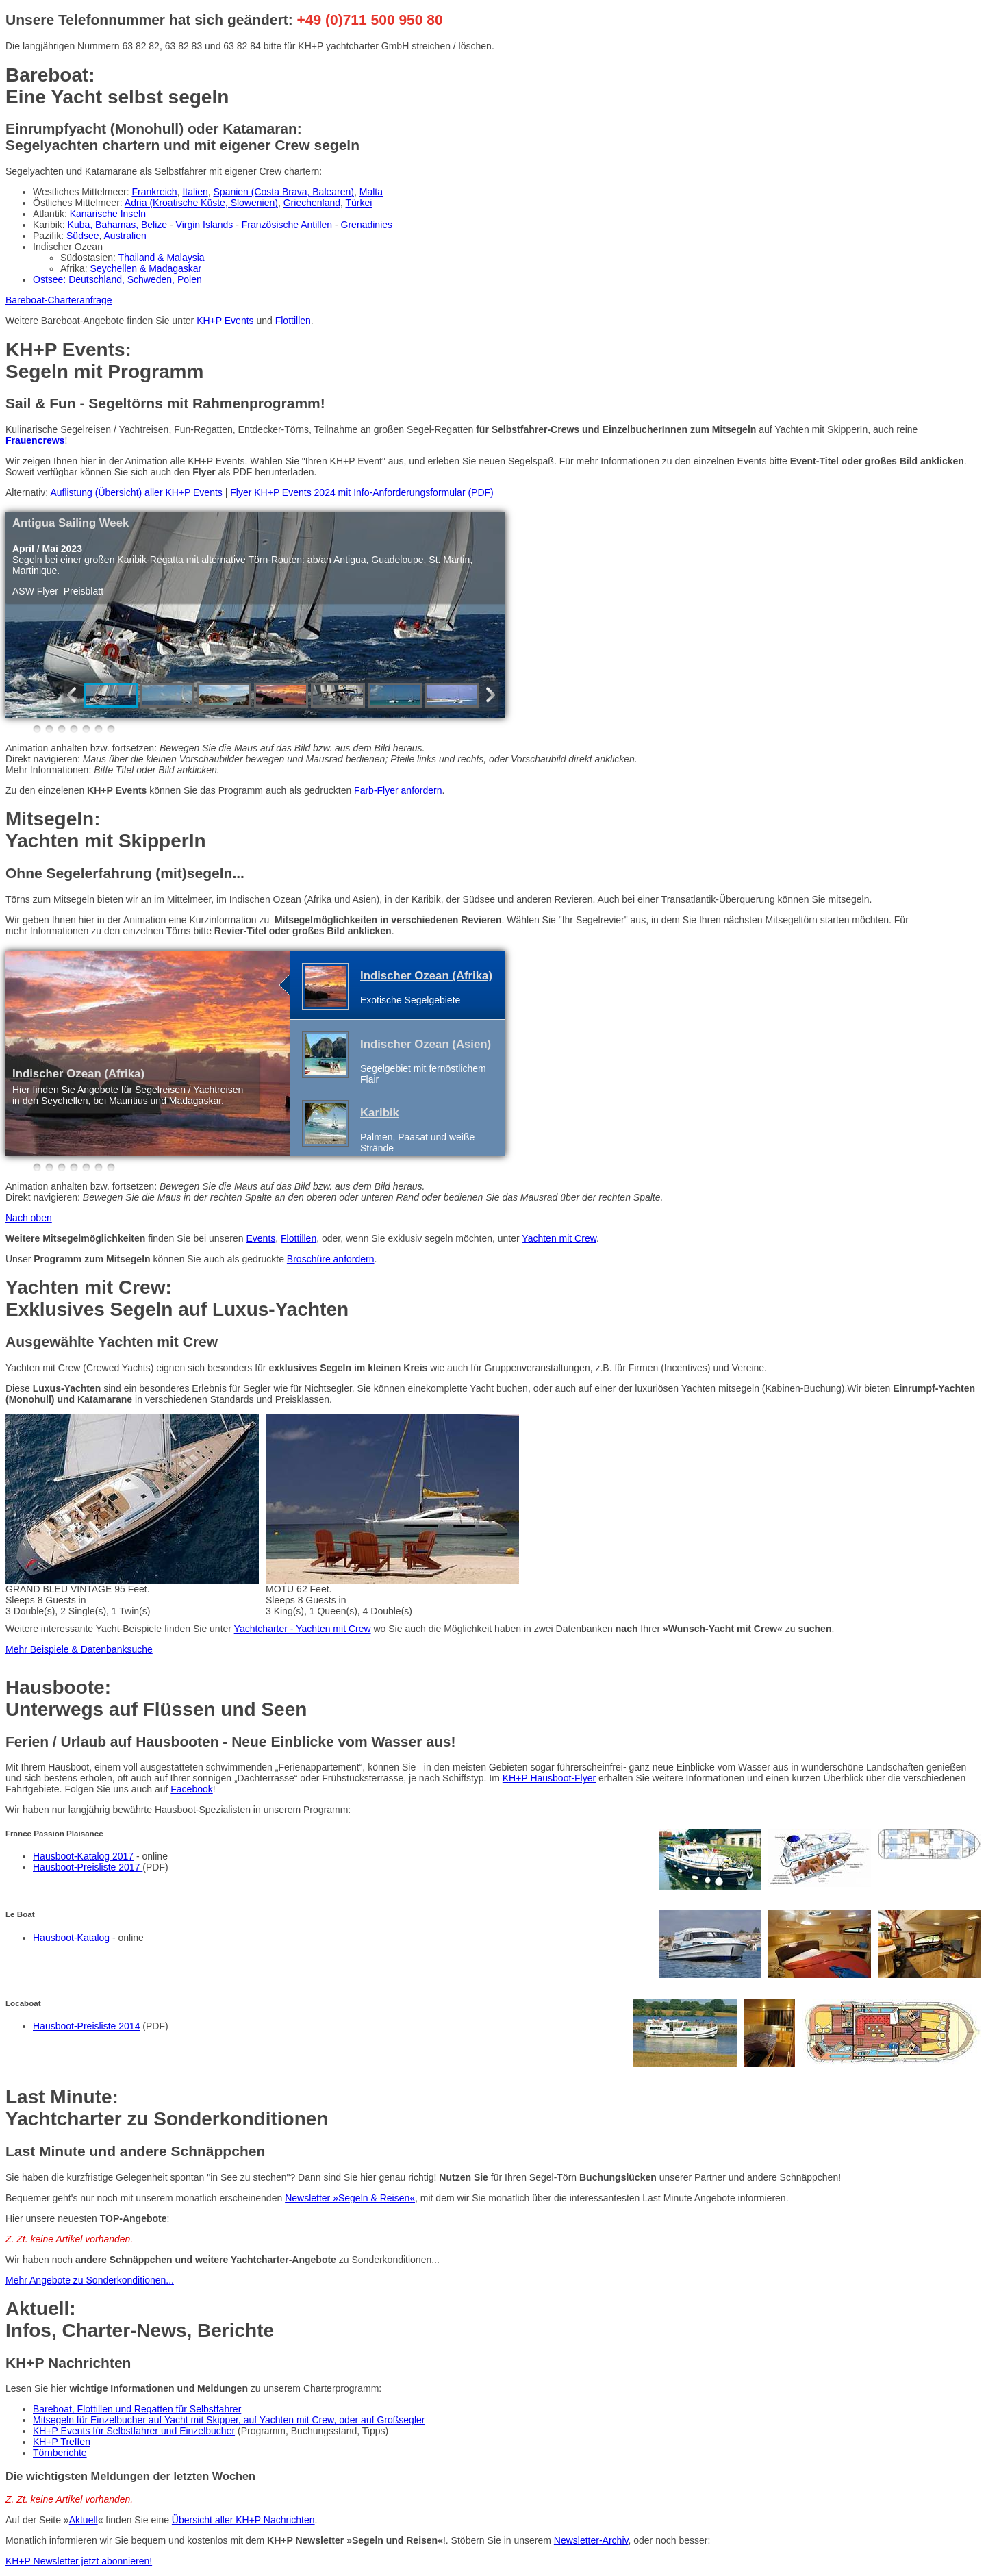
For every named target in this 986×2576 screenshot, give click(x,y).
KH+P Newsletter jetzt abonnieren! (78, 2560)
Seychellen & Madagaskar (146, 268)
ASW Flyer (35, 591)
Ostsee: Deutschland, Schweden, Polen (117, 279)
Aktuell (83, 2519)
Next (487, 695)
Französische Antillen (287, 224)
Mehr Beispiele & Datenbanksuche (79, 1649)
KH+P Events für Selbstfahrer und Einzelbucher (134, 2430)
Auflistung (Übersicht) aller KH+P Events (136, 492)
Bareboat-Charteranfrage (58, 300)
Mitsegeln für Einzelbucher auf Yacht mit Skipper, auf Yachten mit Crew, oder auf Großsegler (229, 2419)
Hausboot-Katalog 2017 (83, 1856)
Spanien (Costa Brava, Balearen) (284, 191)
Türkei (359, 202)
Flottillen (293, 320)
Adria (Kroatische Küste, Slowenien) (201, 202)
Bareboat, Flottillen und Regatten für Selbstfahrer (137, 2408)
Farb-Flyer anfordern (398, 790)
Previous (74, 695)
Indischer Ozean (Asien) (425, 1044)
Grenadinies (367, 224)
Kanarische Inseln (108, 213)
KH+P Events (225, 320)
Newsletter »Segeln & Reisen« (350, 2197)
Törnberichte (60, 2452)
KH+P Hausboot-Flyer (549, 1778)
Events (260, 1238)
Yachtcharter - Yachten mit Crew (302, 1628)
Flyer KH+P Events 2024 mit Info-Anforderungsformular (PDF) (362, 492)
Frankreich (154, 191)
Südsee (82, 235)
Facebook (191, 1789)
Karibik (379, 1112)
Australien (125, 235)
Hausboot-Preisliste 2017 (87, 1867)
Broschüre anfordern (331, 1258)
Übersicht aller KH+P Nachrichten (243, 2519)
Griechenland (311, 202)
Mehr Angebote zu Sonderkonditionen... (89, 2280)
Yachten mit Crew (559, 1238)
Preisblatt (83, 591)
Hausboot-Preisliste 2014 (86, 2026)
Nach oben (28, 1217)
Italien (194, 191)
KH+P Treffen (61, 2441)
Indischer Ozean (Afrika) (78, 1073)
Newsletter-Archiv (591, 2540)
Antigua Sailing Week (70, 522)
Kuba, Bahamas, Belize (118, 224)
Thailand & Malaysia (161, 257)
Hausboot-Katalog (71, 1937)
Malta (371, 191)
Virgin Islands (204, 224)
